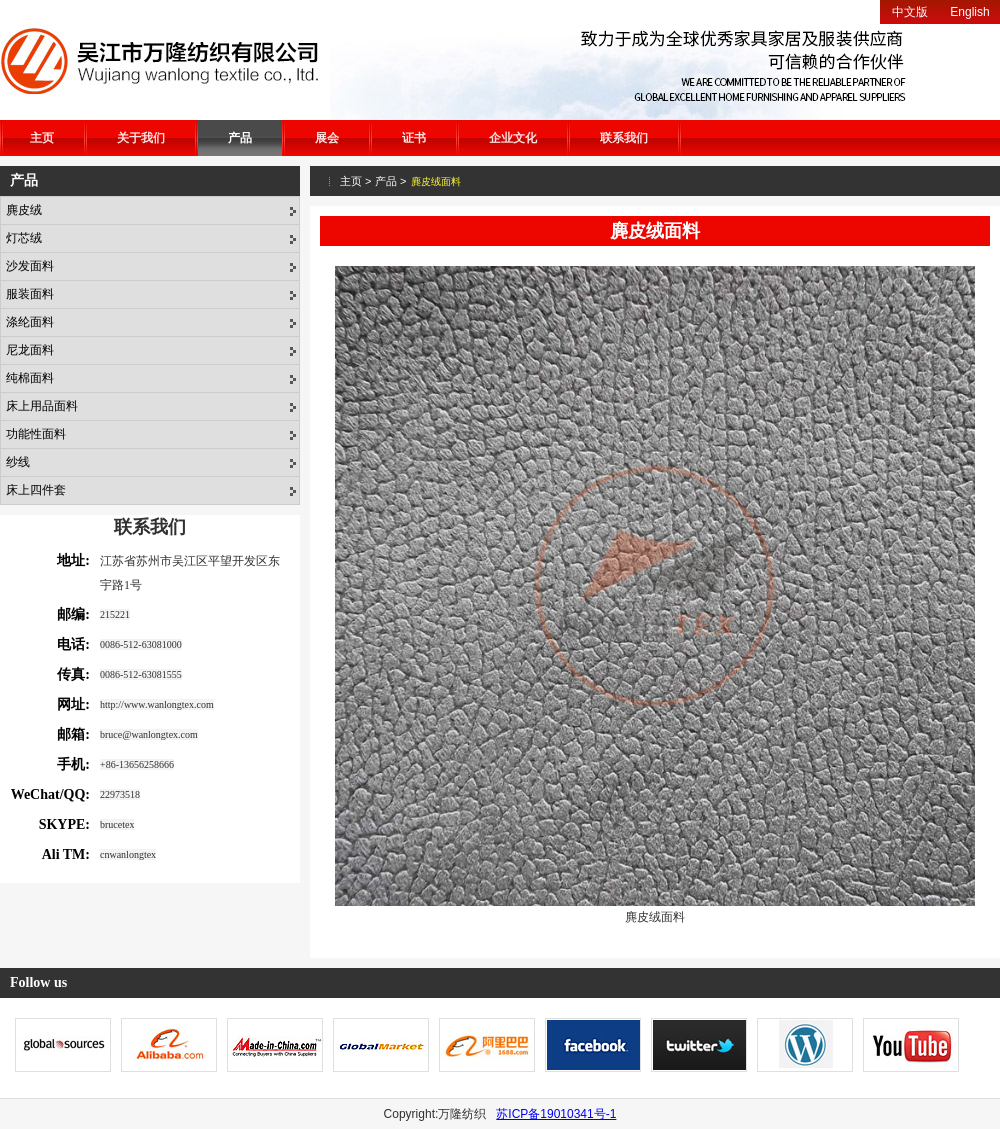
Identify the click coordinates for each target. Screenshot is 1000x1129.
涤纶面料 (30, 322)
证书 (414, 138)
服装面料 (30, 294)
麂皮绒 (24, 210)
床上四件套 (36, 490)
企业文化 (513, 138)
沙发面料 (30, 266)
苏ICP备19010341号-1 (556, 1114)
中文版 (910, 12)
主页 (42, 138)
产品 (240, 138)
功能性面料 (36, 434)
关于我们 (141, 138)
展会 (327, 138)
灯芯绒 (24, 238)
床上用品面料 (42, 406)
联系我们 (624, 138)
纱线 (18, 462)
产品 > (390, 181)
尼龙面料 (30, 350)
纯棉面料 (30, 378)
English (969, 12)
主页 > (355, 181)
